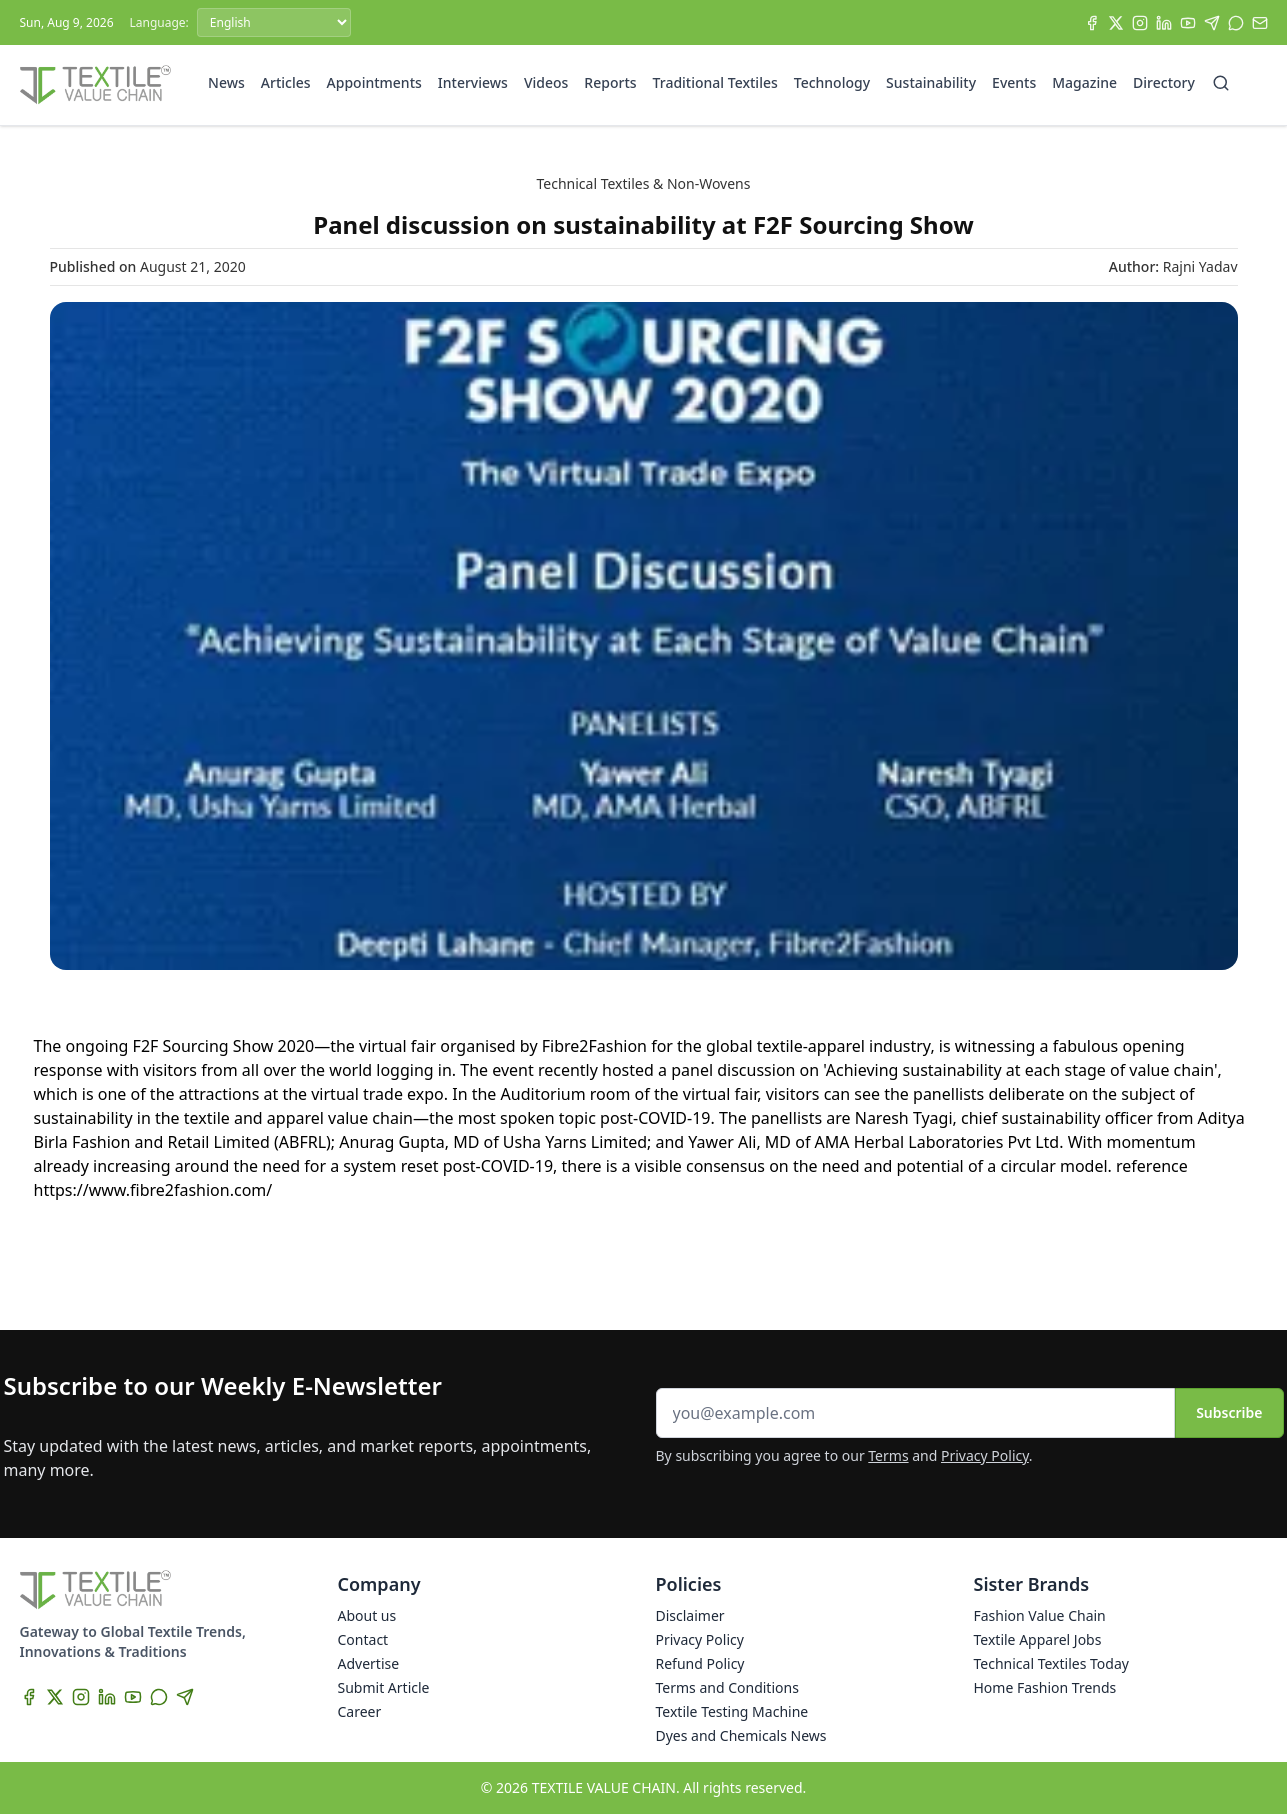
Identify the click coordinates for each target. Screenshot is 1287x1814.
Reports (610, 82)
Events (1014, 82)
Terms (888, 1455)
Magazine (1084, 82)
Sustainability (931, 82)
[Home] (96, 85)
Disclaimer (690, 1615)
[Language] (274, 22)
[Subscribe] (1260, 23)
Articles (286, 82)
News (226, 82)
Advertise (369, 1663)
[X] (1116, 23)
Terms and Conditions (727, 1687)
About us (367, 1615)
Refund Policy (700, 1663)
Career (360, 1711)
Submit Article (384, 1687)
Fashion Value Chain (1040, 1615)
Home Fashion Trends (1045, 1687)
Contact (363, 1639)
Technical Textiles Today (1051, 1663)
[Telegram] (1212, 23)
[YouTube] (1188, 23)
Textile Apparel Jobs (1038, 1639)
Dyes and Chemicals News (741, 1735)
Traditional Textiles (715, 82)
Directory (1164, 82)
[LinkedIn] (1164, 23)
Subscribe (1229, 1412)
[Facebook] (1092, 23)
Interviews (473, 82)
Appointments (374, 82)
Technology (832, 82)
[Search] (1221, 83)
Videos (546, 82)
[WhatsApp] (1236, 23)
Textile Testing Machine (732, 1711)
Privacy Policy (985, 1455)
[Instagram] (1140, 23)
